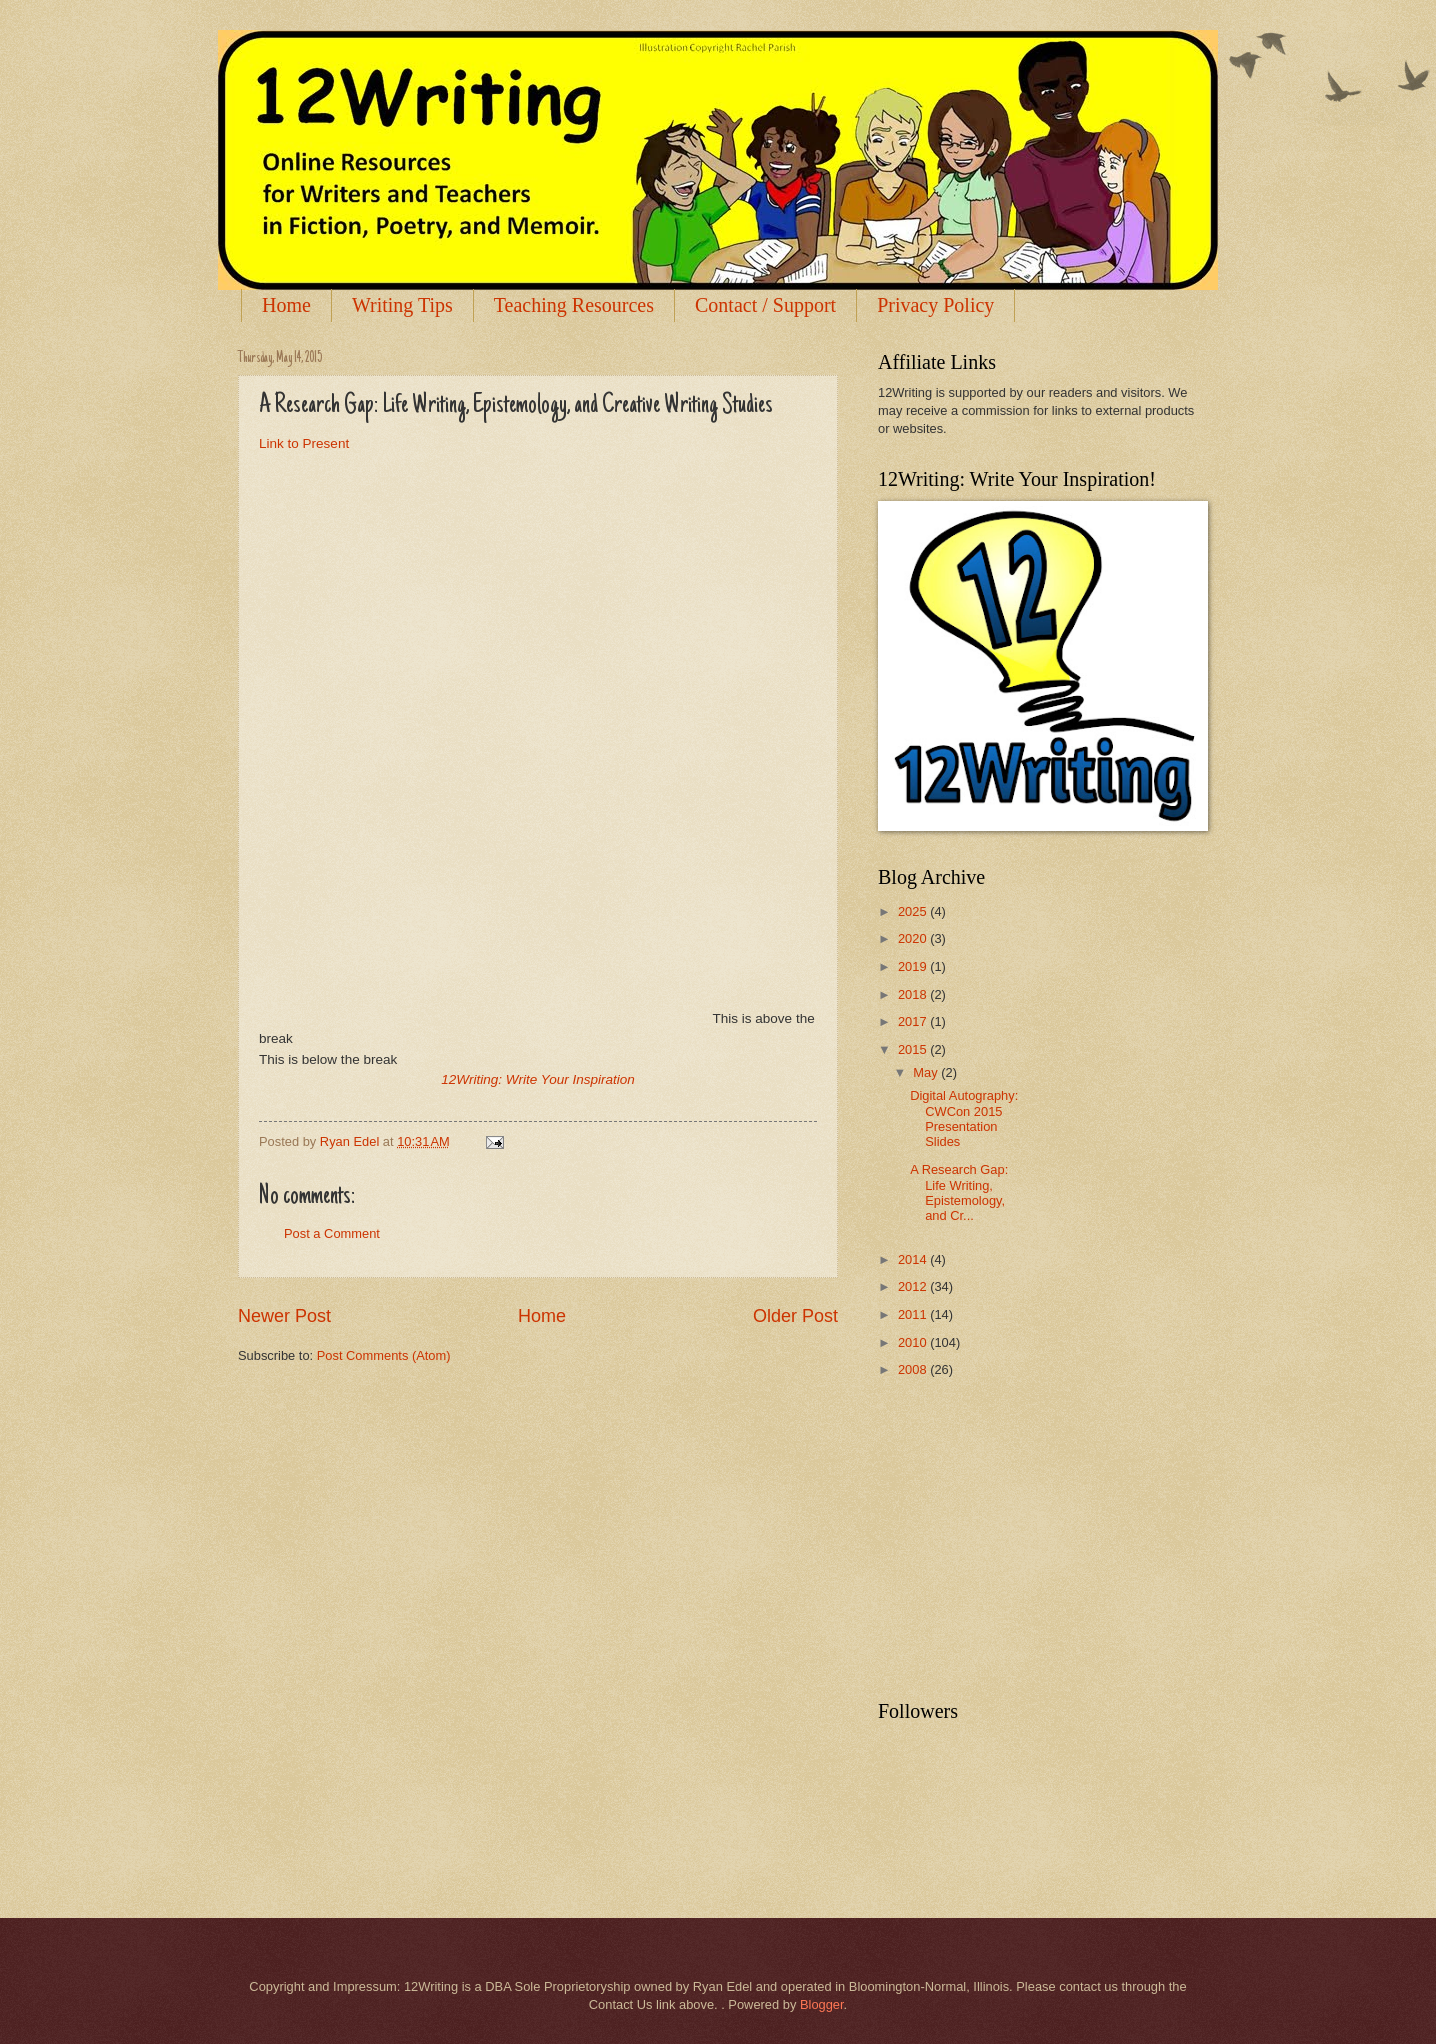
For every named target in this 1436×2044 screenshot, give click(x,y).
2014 (914, 1259)
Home (286, 305)
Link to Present (304, 443)
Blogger (822, 2004)
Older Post (795, 1316)
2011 (914, 1314)
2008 (914, 1369)
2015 (914, 1049)
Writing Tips (402, 305)
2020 (914, 938)
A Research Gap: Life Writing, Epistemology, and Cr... (959, 1192)
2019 (914, 966)
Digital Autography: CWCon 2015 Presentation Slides (964, 1118)
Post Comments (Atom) (384, 1355)
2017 (914, 1021)
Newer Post (284, 1316)
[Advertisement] (1028, 1540)
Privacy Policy (935, 305)
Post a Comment (332, 1233)
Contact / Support (765, 305)
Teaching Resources (574, 305)
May (927, 1072)
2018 (914, 994)
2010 (914, 1342)
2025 (914, 911)
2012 (914, 1286)
